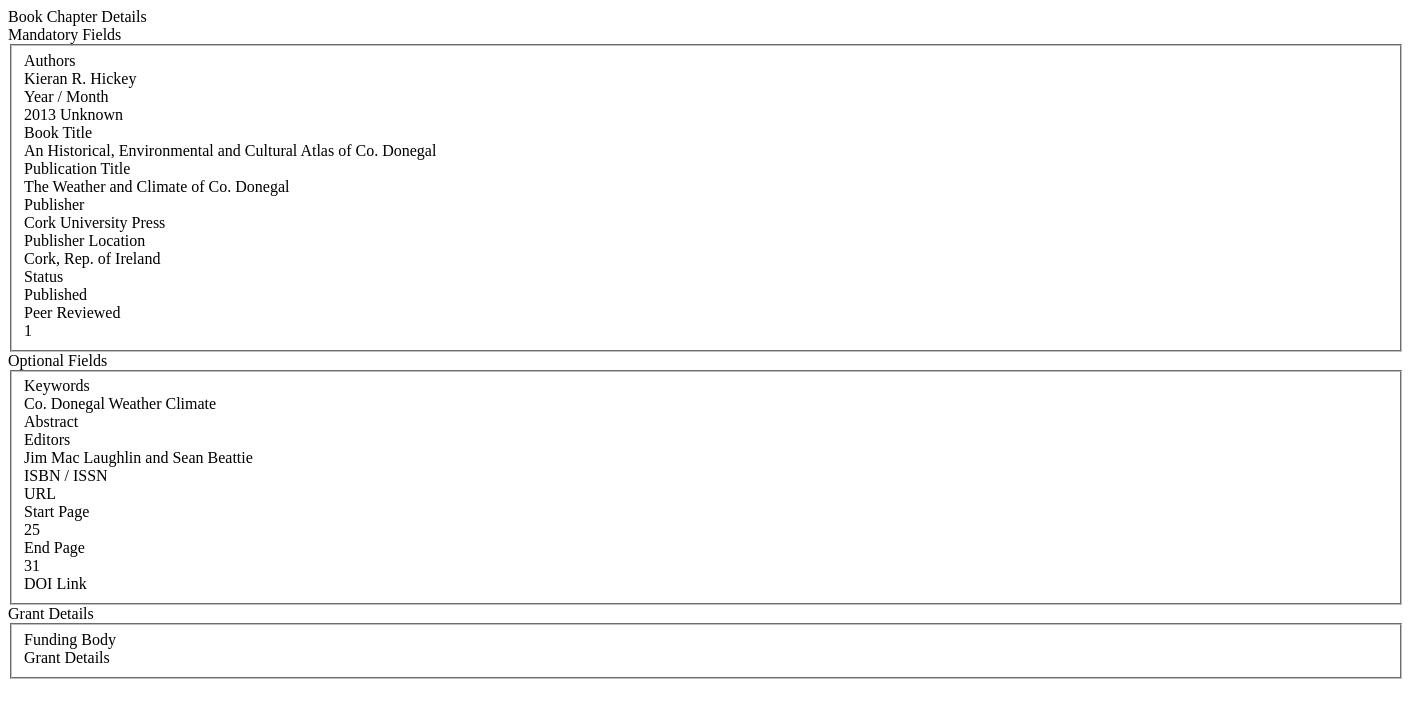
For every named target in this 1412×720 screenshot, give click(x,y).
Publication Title (77, 168)
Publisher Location (84, 240)
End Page (54, 547)
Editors (47, 439)
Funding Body (70, 639)
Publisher (54, 204)
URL (40, 493)
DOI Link (55, 583)
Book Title (58, 132)
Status (43, 276)
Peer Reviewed (72, 312)
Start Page (56, 511)
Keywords (57, 385)
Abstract (51, 421)
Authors (50, 60)
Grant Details (67, 657)
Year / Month (66, 96)
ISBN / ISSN (66, 475)
